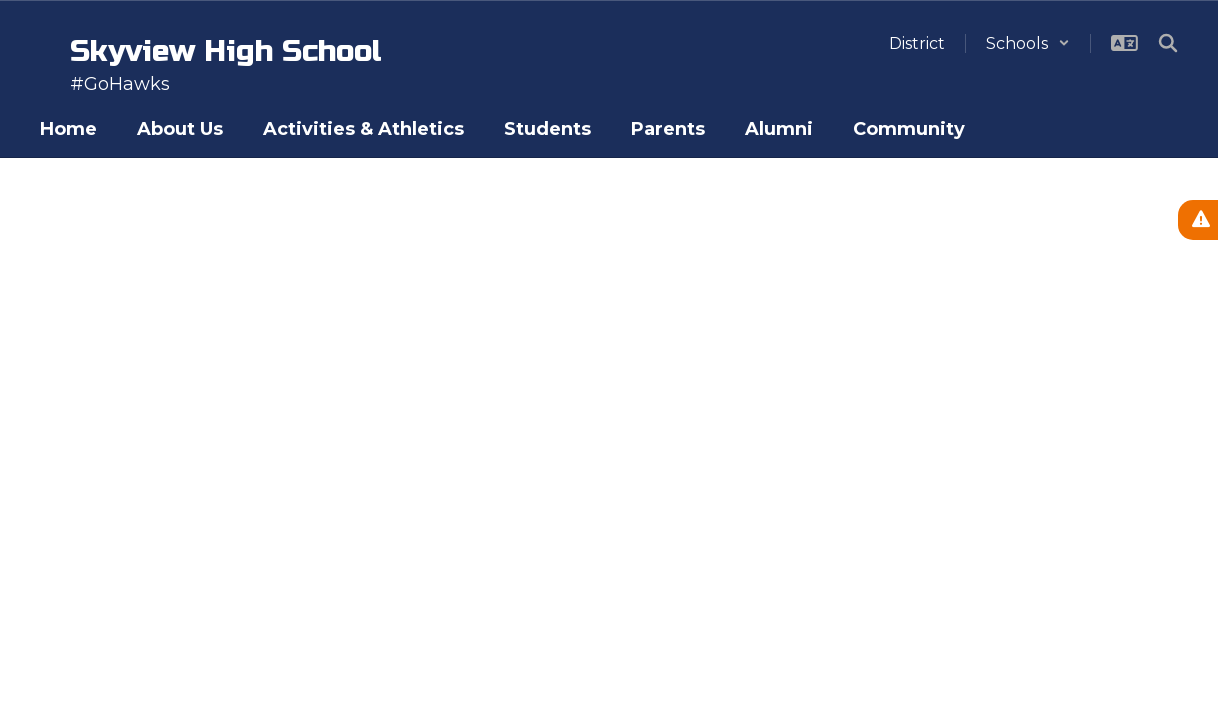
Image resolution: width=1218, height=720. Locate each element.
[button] (1028, 43)
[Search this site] (1168, 43)
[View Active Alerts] (1198, 220)
